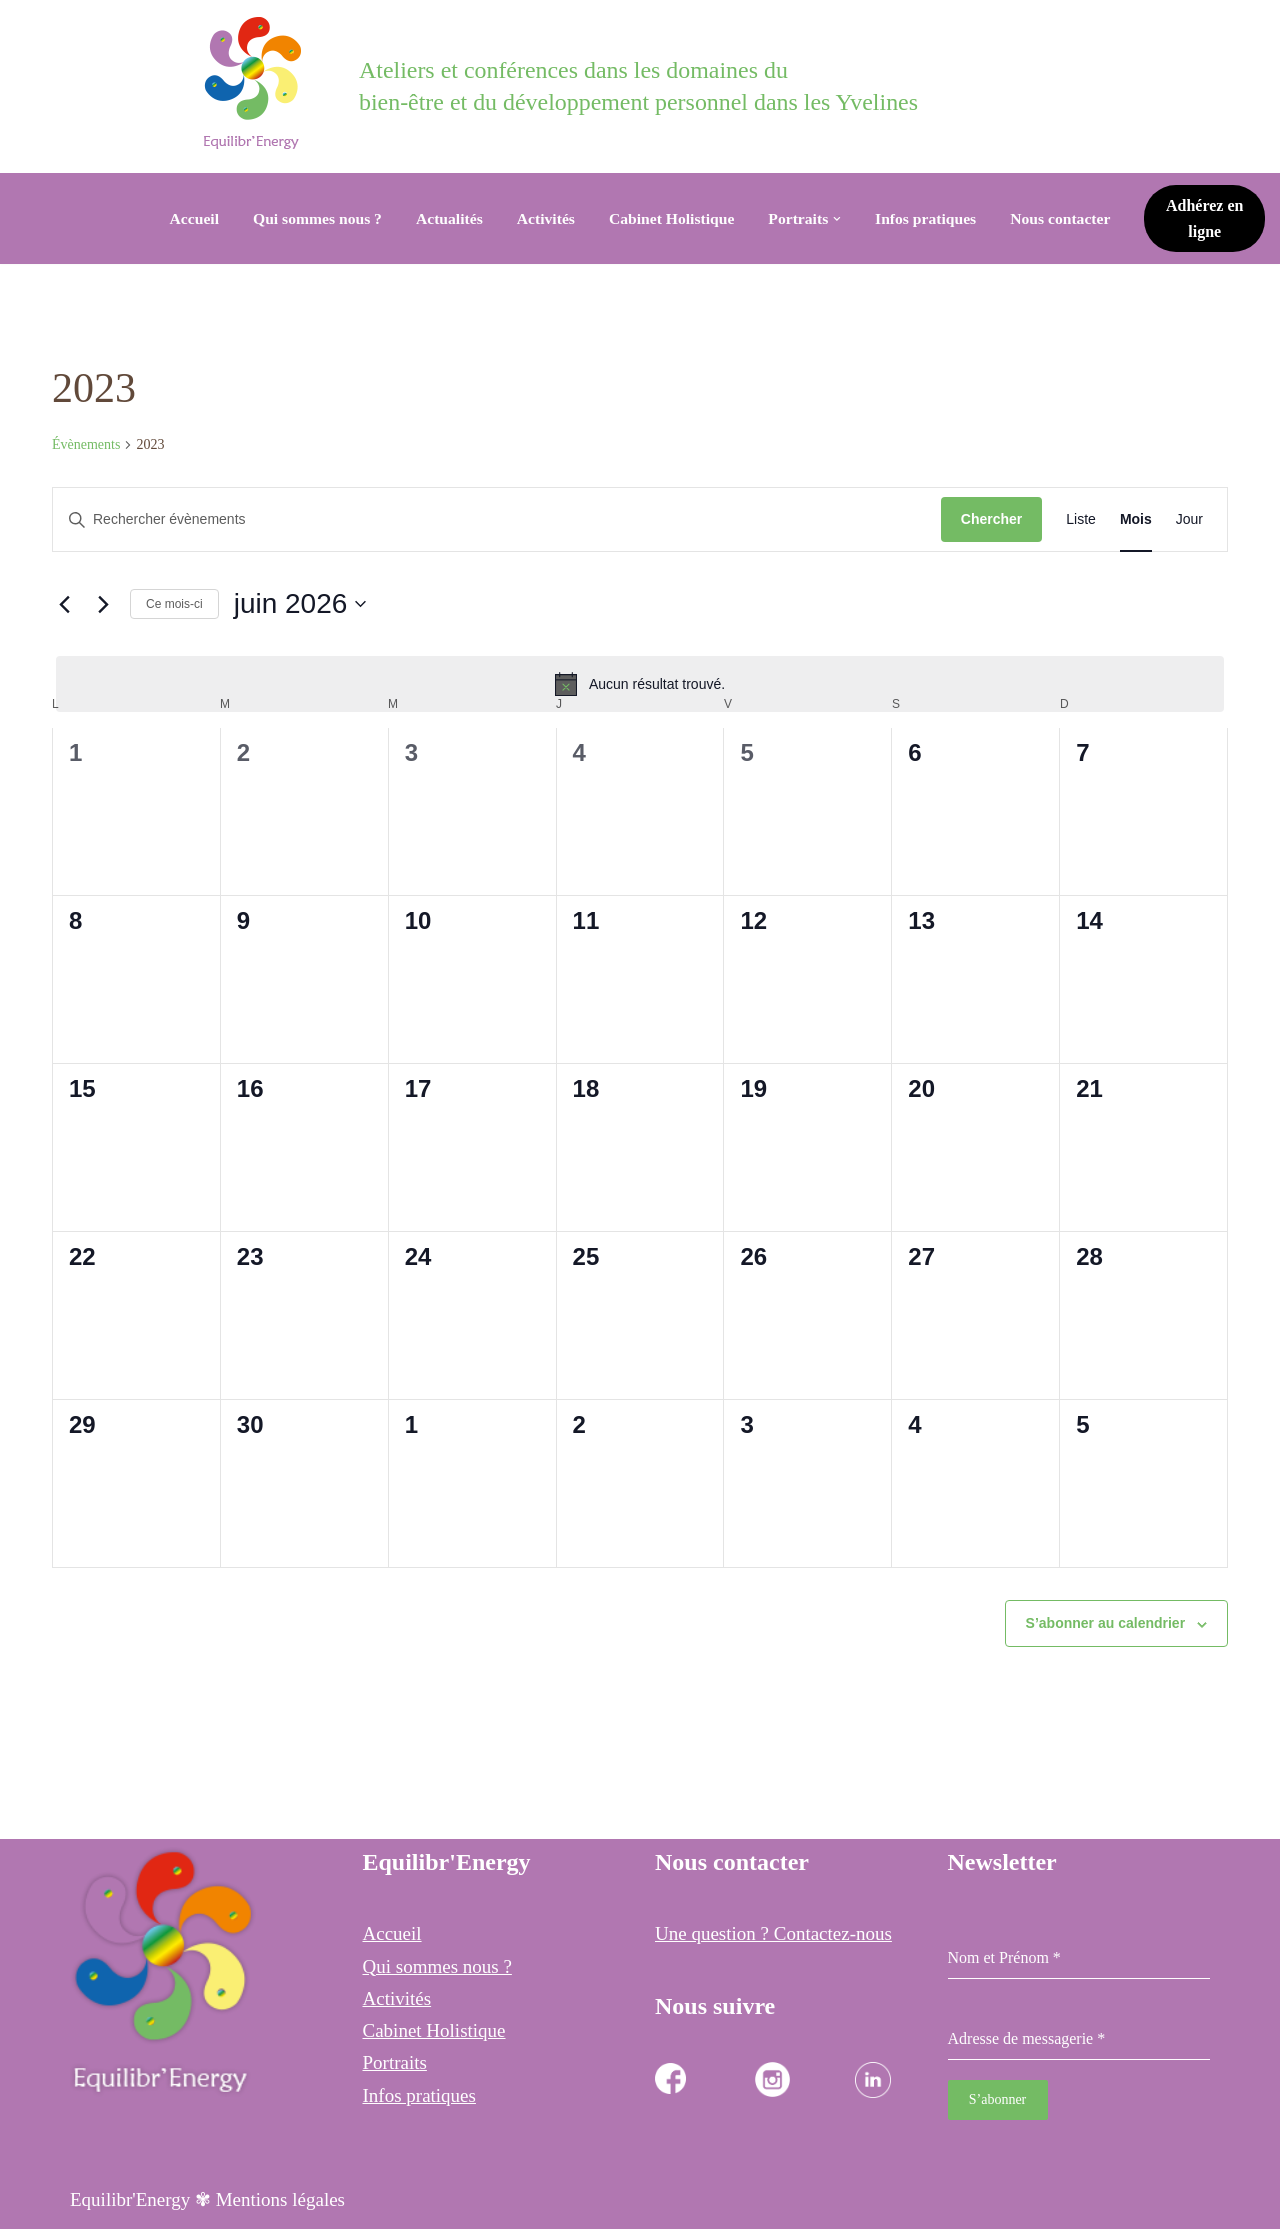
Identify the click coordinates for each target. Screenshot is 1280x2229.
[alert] (640, 684)
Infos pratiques (932, 218)
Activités (543, 218)
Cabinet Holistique (672, 218)
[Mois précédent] (64, 604)
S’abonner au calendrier (1106, 1623)
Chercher (991, 519)
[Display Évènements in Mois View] (1136, 519)
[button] (842, 219)
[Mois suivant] (103, 604)
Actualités (444, 218)
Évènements (86, 444)
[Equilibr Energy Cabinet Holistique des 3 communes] (257, 83)
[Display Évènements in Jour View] (1189, 519)
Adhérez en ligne (1210, 218)
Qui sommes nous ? (309, 218)
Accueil (183, 218)
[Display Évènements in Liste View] (1081, 519)
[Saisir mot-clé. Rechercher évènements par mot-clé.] (497, 519)
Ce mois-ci (174, 604)
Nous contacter (1070, 218)
